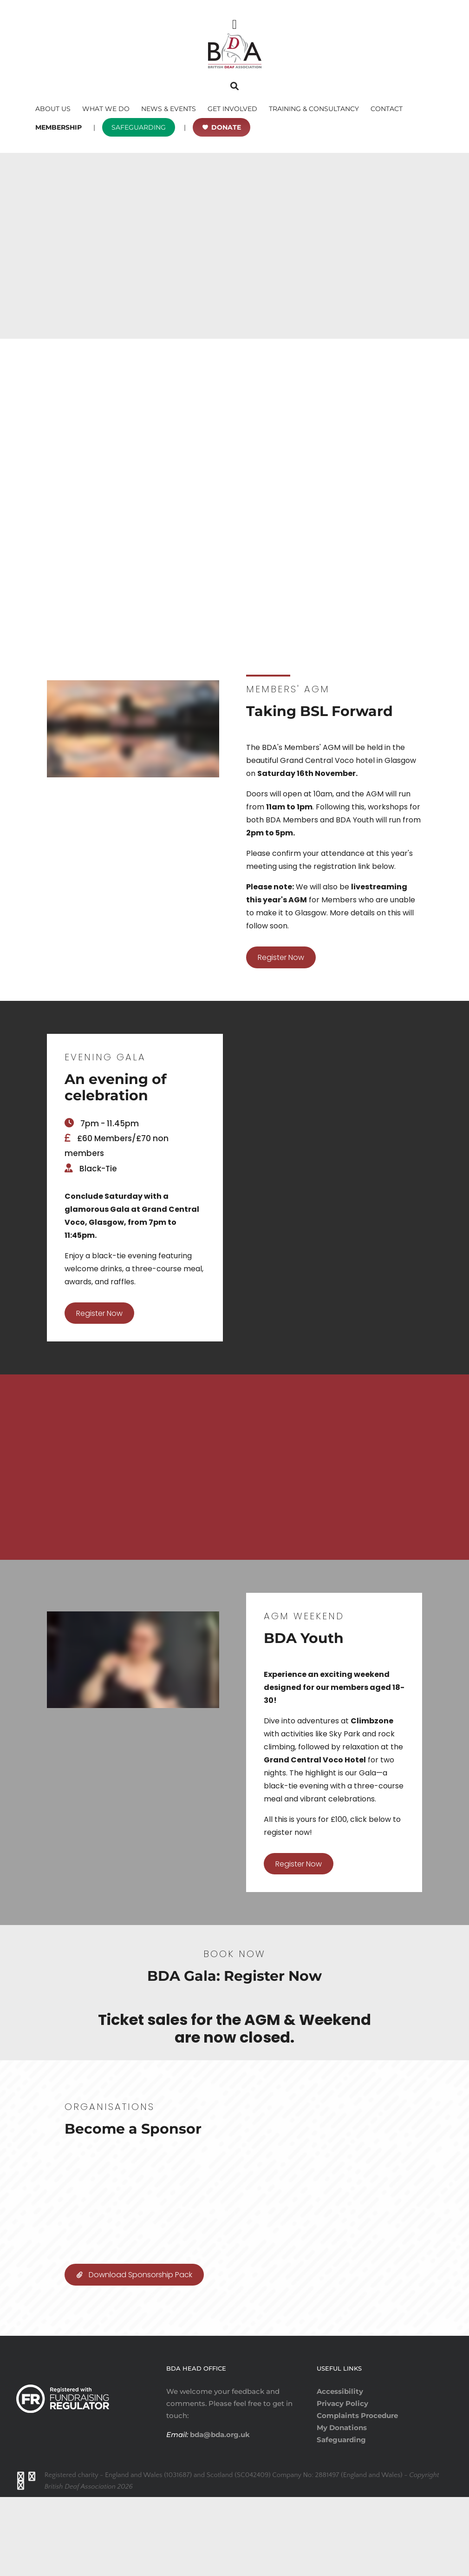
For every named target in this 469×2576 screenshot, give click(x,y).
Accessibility (340, 2470)
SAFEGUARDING (138, 127)
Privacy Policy (342, 2482)
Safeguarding (341, 2518)
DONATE (226, 127)
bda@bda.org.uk (219, 2513)
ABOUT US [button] (53, 109)
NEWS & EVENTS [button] (168, 109)
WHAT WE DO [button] (106, 109)
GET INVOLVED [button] (232, 109)
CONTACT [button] (387, 109)
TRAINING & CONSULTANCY (314, 109)
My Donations (342, 2506)
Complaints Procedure (357, 2494)
